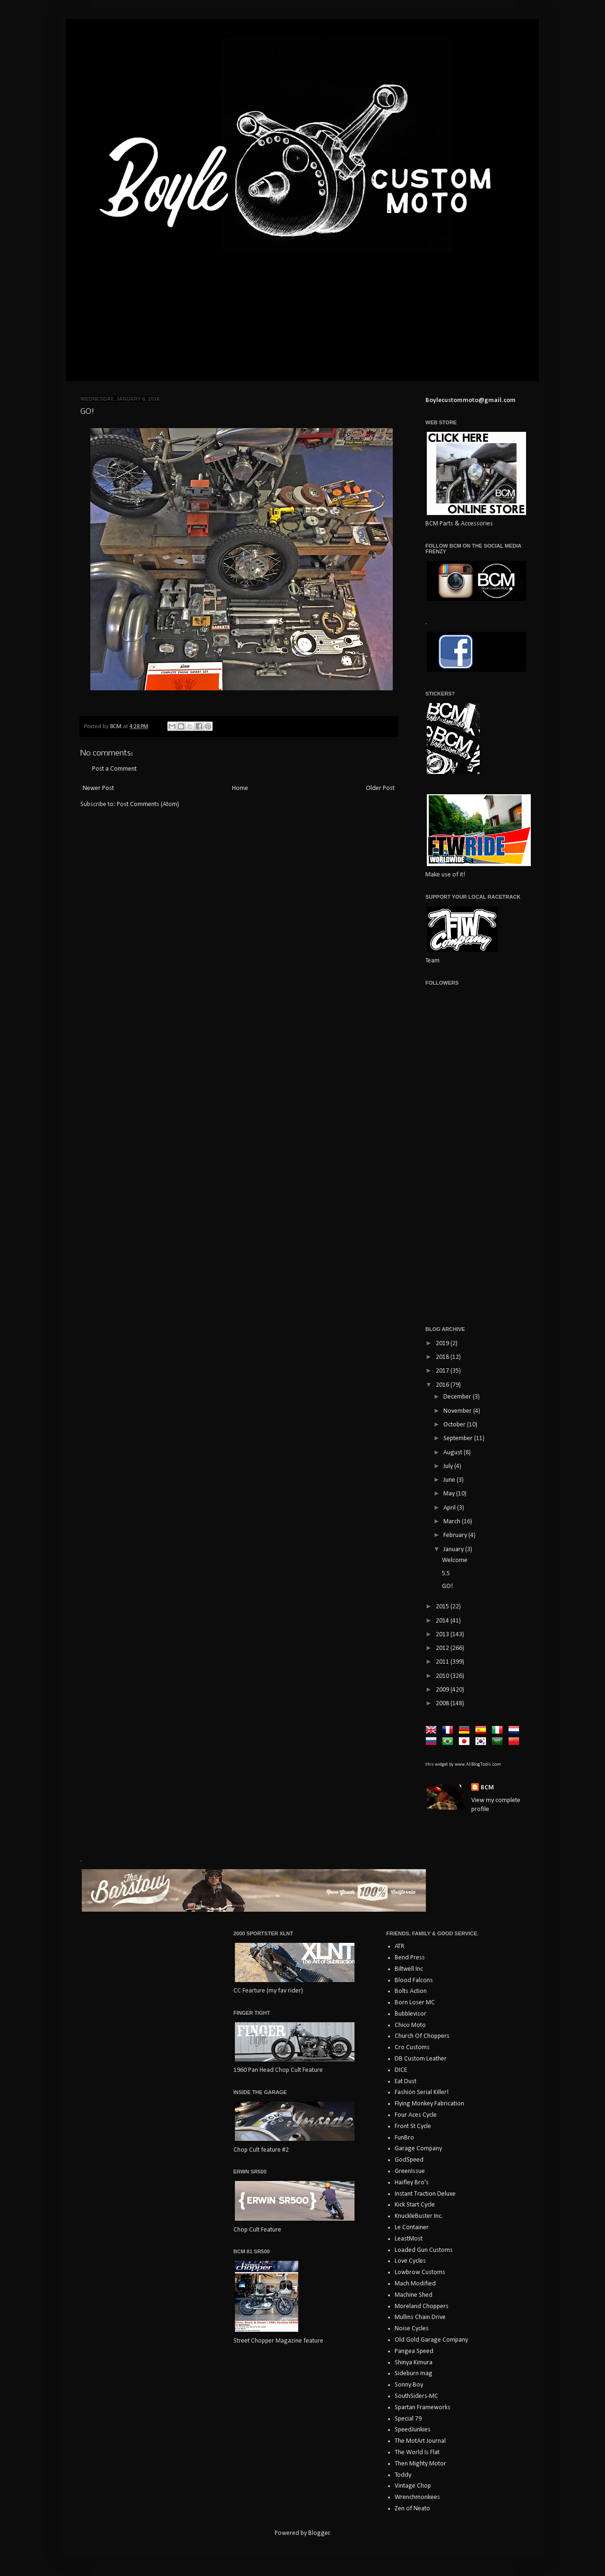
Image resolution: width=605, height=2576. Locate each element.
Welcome (454, 1560)
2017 (443, 1370)
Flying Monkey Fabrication (429, 2103)
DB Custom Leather (421, 2058)
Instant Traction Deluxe (425, 2194)
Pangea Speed (414, 2351)
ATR (399, 1946)
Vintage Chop (413, 2486)
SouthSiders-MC (416, 2396)
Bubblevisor (410, 2014)
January (454, 1549)
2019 (443, 1343)
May (449, 1493)
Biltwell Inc (409, 1969)
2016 (443, 1385)
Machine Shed (413, 2295)
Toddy (403, 2475)
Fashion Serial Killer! (422, 2092)
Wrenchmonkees (417, 2497)
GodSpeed (409, 2160)
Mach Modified (415, 2283)
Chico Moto (410, 2025)
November (458, 1411)
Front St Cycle (413, 2126)
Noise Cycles (412, 2328)
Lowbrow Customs (420, 2272)
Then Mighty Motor (420, 2463)
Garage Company (418, 2148)
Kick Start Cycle (415, 2204)
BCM (487, 1787)
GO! (447, 1586)
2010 (443, 1676)
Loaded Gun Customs (424, 2250)
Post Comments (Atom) (148, 804)
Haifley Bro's (412, 2182)
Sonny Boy (409, 2384)
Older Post (380, 788)
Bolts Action (411, 1991)
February (455, 1535)
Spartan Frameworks (422, 2407)
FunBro (404, 2137)
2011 (443, 1662)
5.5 (446, 1573)
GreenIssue (410, 2171)
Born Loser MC (415, 2002)
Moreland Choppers (422, 2306)
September (458, 1438)
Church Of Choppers (422, 2036)
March (452, 1521)
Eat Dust (405, 2081)
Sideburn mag (413, 2373)
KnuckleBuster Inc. (419, 2216)
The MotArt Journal (420, 2441)
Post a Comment (114, 769)
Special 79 (408, 2418)
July (448, 1466)
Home (240, 788)
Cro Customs (412, 2047)
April (450, 1507)
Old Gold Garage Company (431, 2340)
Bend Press (410, 1957)
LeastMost (409, 2238)
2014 (443, 1620)
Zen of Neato (412, 2508)
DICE (401, 2070)
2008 (443, 1703)
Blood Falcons (414, 1980)
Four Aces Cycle (416, 2115)
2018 (443, 1357)
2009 (443, 1689)
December (458, 1396)
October (455, 1424)
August (453, 1452)
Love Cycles (410, 2261)
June (450, 1480)
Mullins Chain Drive (420, 2317)
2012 (443, 1648)
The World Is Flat (417, 2452)
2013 (443, 1634)
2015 (443, 1606)
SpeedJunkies (413, 2429)
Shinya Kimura (413, 2362)
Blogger (319, 2533)
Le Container (412, 2227)
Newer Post (98, 788)
